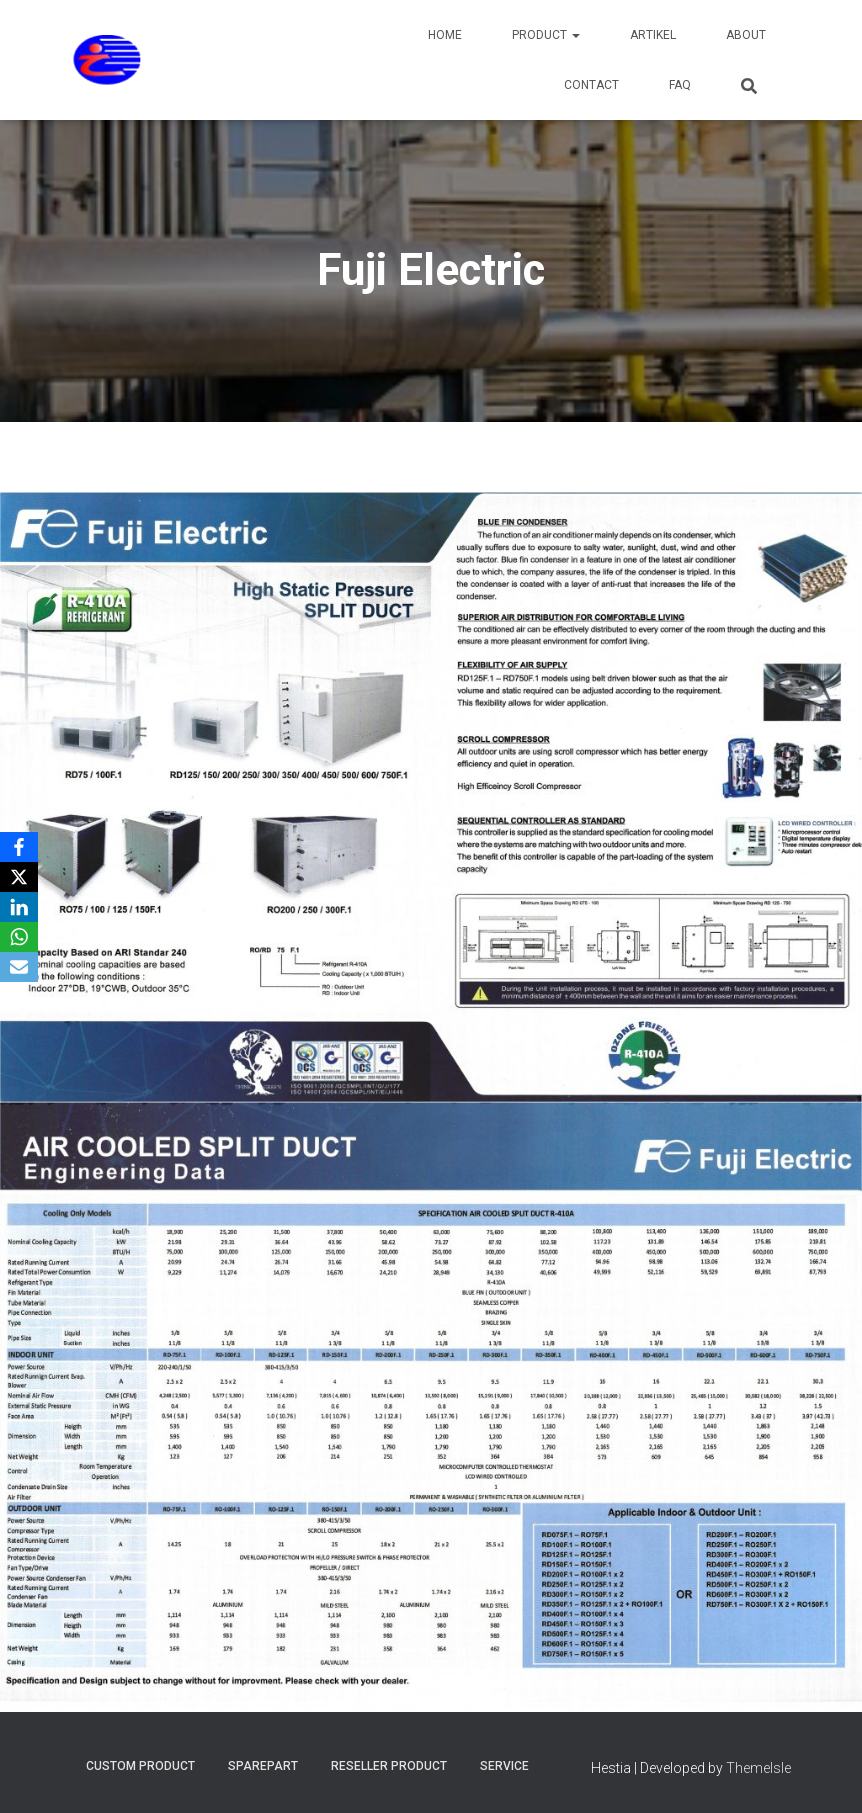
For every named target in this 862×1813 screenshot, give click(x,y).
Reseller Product (389, 1766)
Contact (591, 85)
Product (546, 35)
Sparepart (263, 1766)
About (746, 35)
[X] (19, 877)
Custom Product (140, 1766)
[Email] (19, 967)
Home (445, 35)
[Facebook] (19, 847)
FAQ (680, 85)
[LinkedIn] (19, 907)
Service (504, 1766)
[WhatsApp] (19, 937)
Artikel (653, 35)
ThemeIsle (758, 1768)
